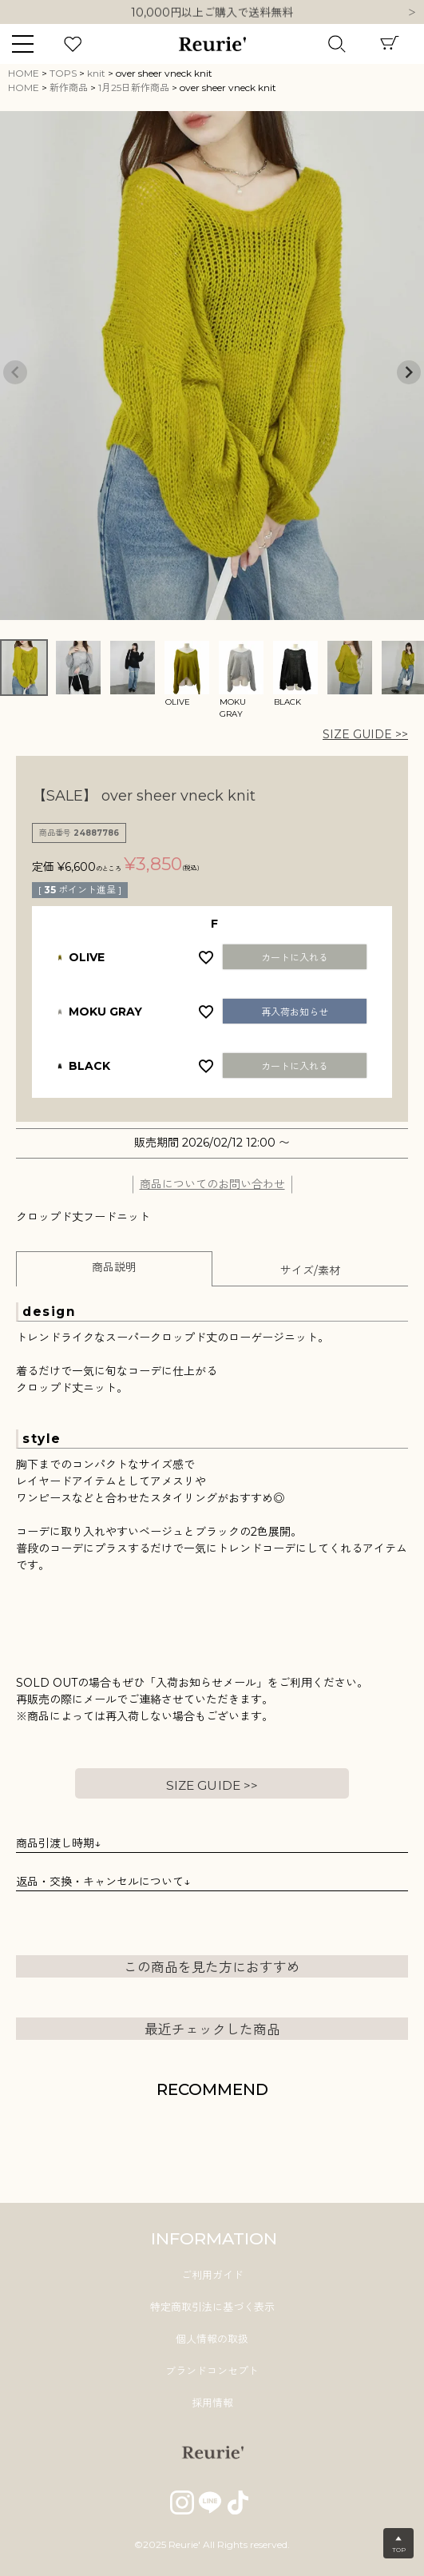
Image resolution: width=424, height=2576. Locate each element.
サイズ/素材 (310, 1270)
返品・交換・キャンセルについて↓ (103, 1881)
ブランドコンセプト (212, 2370)
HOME (23, 73)
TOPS (63, 73)
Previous (15, 372)
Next (412, 14)
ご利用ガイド (212, 2274)
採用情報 (212, 2402)
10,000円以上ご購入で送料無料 (212, 13)
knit (96, 73)
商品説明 (114, 1267)
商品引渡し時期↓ (58, 1843)
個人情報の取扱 (212, 2338)
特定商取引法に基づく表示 (212, 2306)
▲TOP (399, 2544)
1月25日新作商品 (133, 87)
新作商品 (69, 87)
